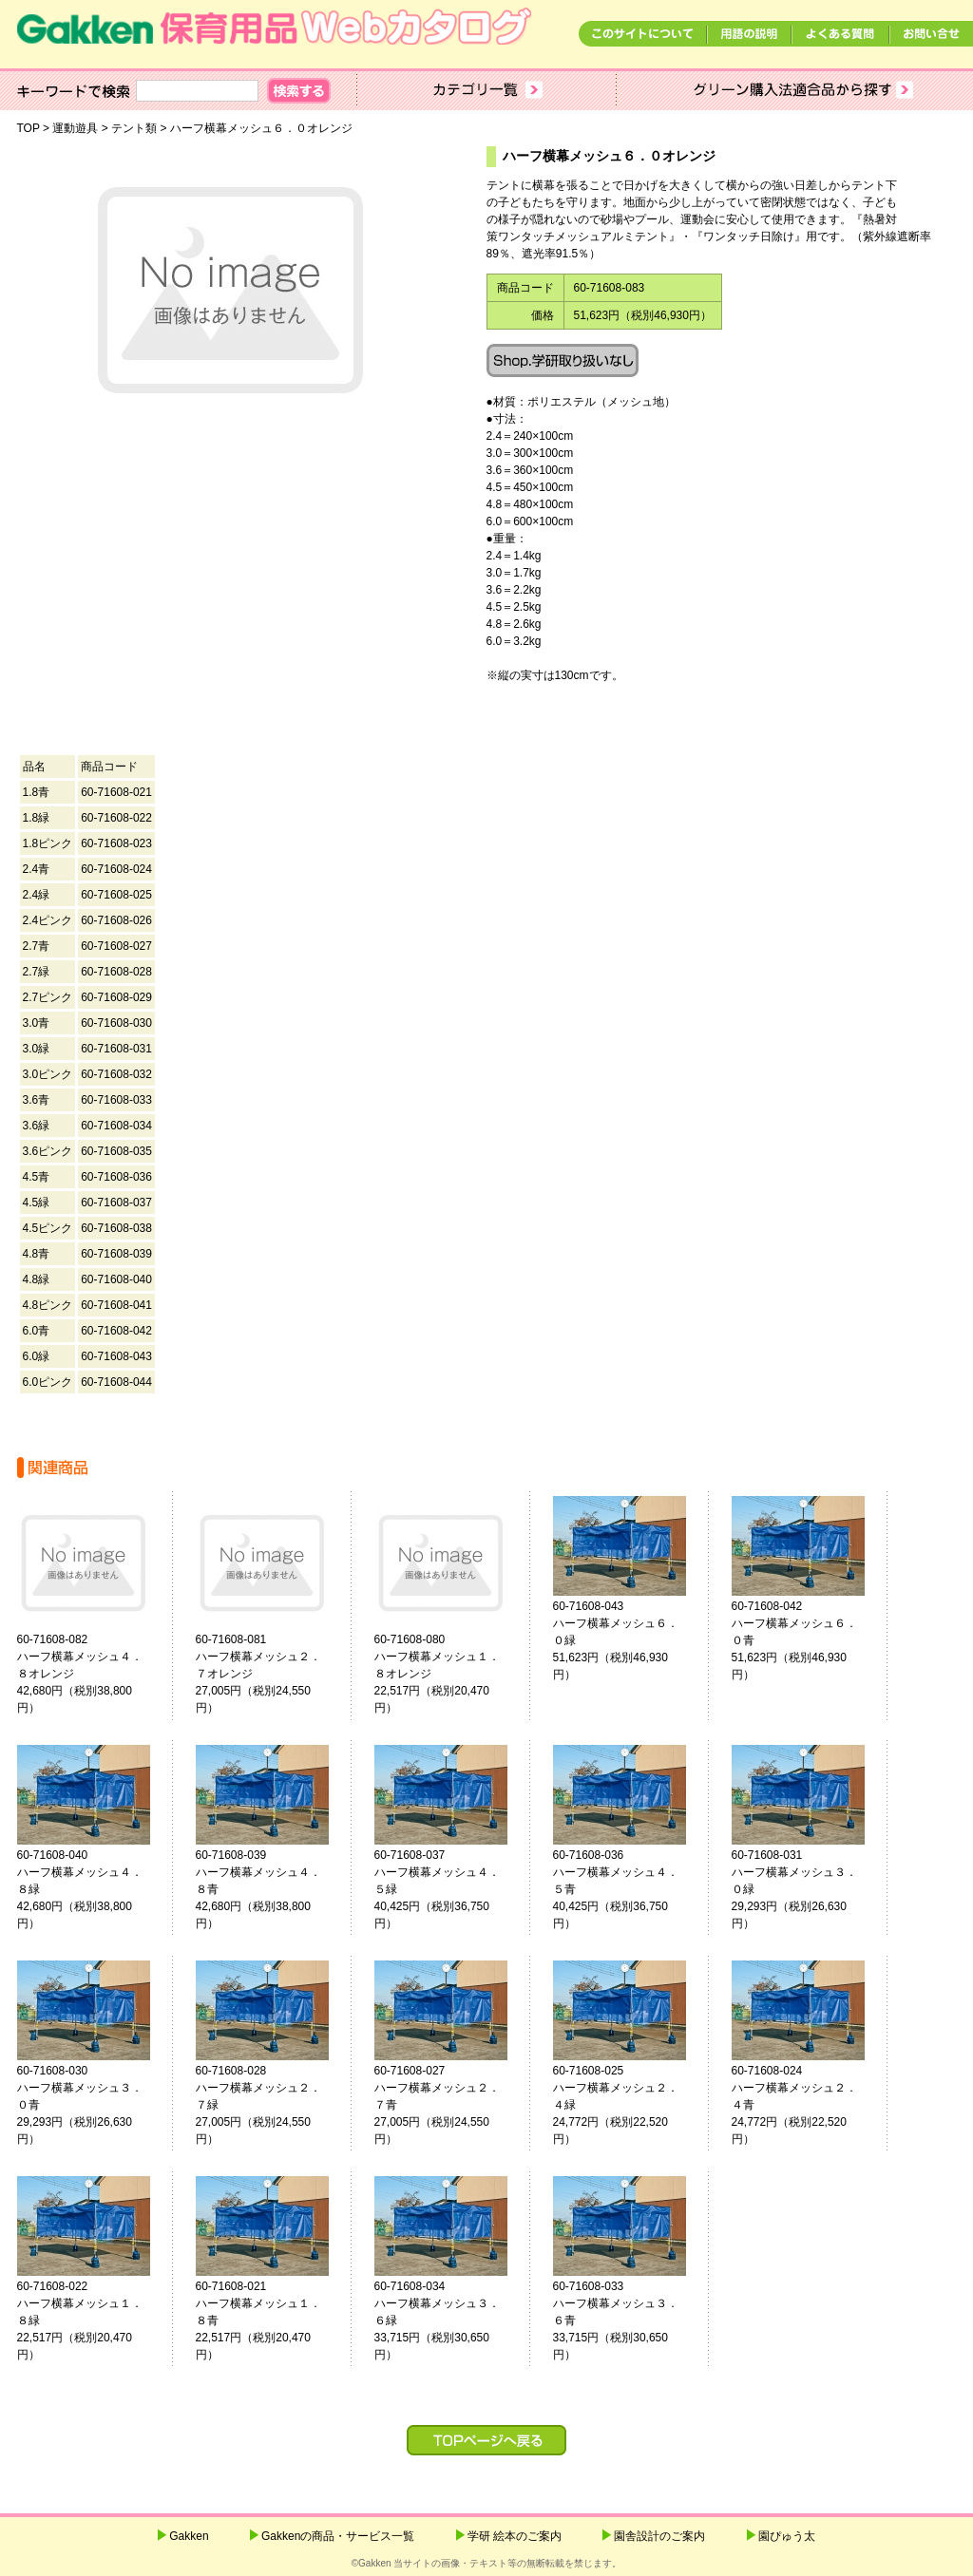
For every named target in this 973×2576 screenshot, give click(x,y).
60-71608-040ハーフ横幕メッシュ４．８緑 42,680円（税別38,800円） (91, 1889)
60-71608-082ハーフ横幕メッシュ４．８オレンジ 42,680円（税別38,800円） (91, 1673)
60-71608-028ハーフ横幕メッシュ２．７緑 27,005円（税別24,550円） (270, 2105)
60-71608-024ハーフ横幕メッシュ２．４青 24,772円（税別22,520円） (806, 2105)
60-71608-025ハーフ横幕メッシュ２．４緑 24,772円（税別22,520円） (627, 2105)
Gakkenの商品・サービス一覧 (337, 2536)
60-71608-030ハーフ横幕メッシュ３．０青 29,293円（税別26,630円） (91, 2105)
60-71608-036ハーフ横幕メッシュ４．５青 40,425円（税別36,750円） (627, 1889)
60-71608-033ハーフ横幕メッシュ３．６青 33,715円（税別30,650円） (627, 2320)
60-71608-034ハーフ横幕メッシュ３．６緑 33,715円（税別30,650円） (448, 2320)
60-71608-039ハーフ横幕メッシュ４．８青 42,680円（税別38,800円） (270, 1889)
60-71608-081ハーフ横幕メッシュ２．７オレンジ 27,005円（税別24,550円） (270, 1673)
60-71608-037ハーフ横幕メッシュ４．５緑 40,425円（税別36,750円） (448, 1889)
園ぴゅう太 (786, 2536)
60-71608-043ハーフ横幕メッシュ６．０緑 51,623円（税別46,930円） (627, 1640)
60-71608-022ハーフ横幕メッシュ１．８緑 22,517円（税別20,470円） (91, 2320)
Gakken (188, 2536)
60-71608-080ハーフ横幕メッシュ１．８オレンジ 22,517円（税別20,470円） (448, 1673)
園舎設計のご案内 (659, 2536)
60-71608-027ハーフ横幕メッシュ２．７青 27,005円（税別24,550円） (448, 2105)
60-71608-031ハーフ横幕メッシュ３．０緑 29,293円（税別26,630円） (806, 1889)
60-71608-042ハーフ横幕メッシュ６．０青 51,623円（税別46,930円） (806, 1640)
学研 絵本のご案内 (514, 2536)
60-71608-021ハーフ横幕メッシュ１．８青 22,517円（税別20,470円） (270, 2320)
